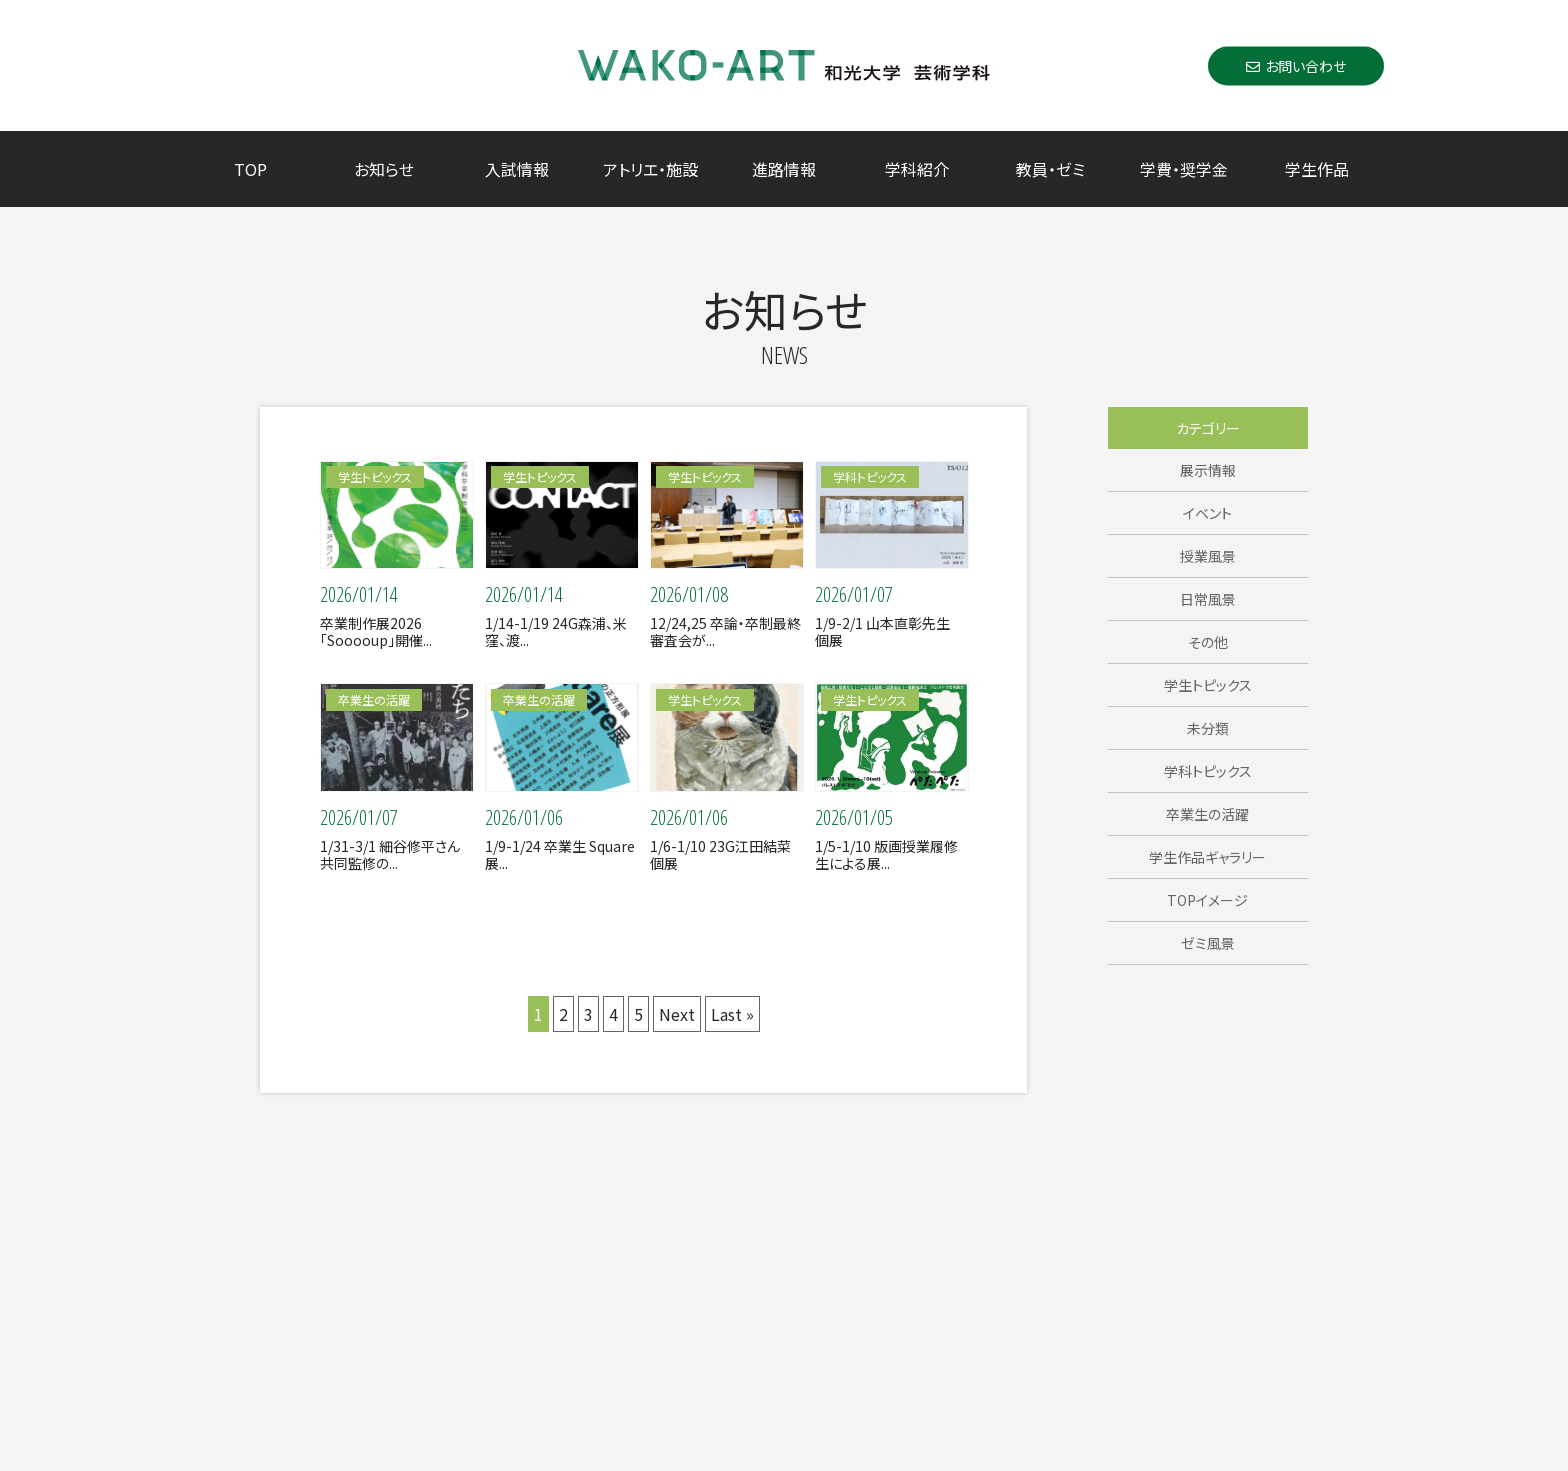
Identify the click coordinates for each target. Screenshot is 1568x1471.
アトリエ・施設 (650, 169)
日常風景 (1208, 599)
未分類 (1208, 728)
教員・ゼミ (1050, 169)
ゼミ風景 (1208, 943)
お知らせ (384, 169)
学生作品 (1317, 169)
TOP (250, 169)
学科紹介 (917, 169)
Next (677, 1014)
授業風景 (1208, 556)
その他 (1208, 642)
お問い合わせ (1296, 65)
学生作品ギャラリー (1207, 857)
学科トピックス (1208, 771)
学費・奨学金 (1184, 169)
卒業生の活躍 (1207, 814)
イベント (1207, 513)
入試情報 (517, 169)
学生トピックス (1208, 685)
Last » (732, 1014)
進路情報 (784, 169)
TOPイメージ (1207, 900)
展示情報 (1208, 470)
